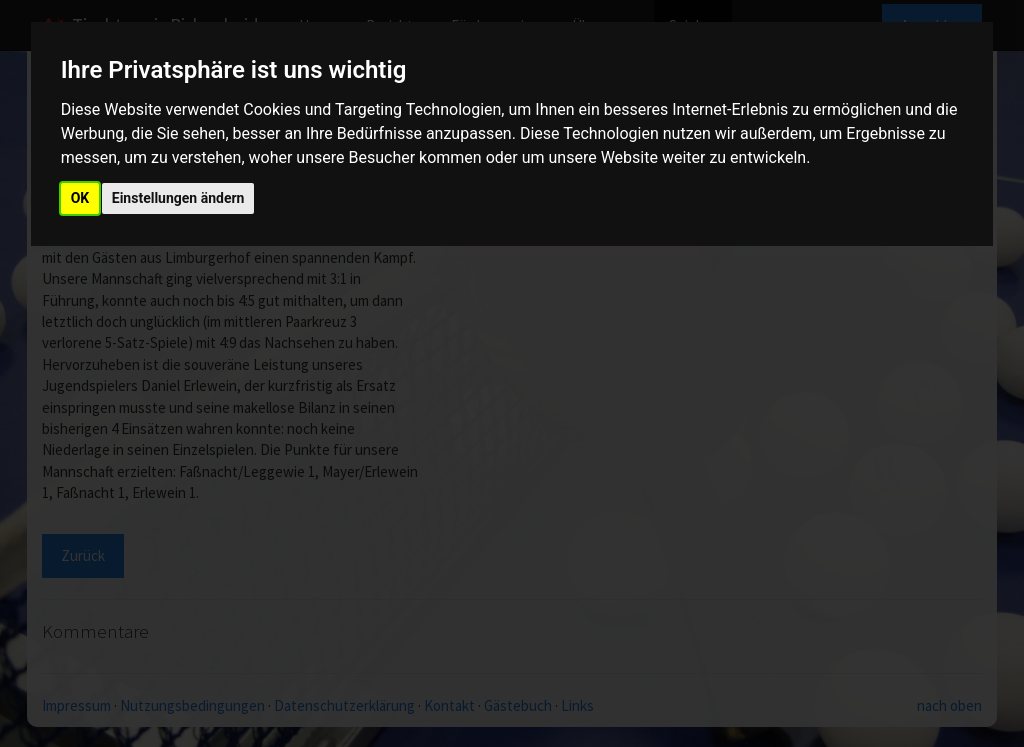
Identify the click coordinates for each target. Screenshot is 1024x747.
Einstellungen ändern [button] (178, 198)
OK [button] (80, 198)
